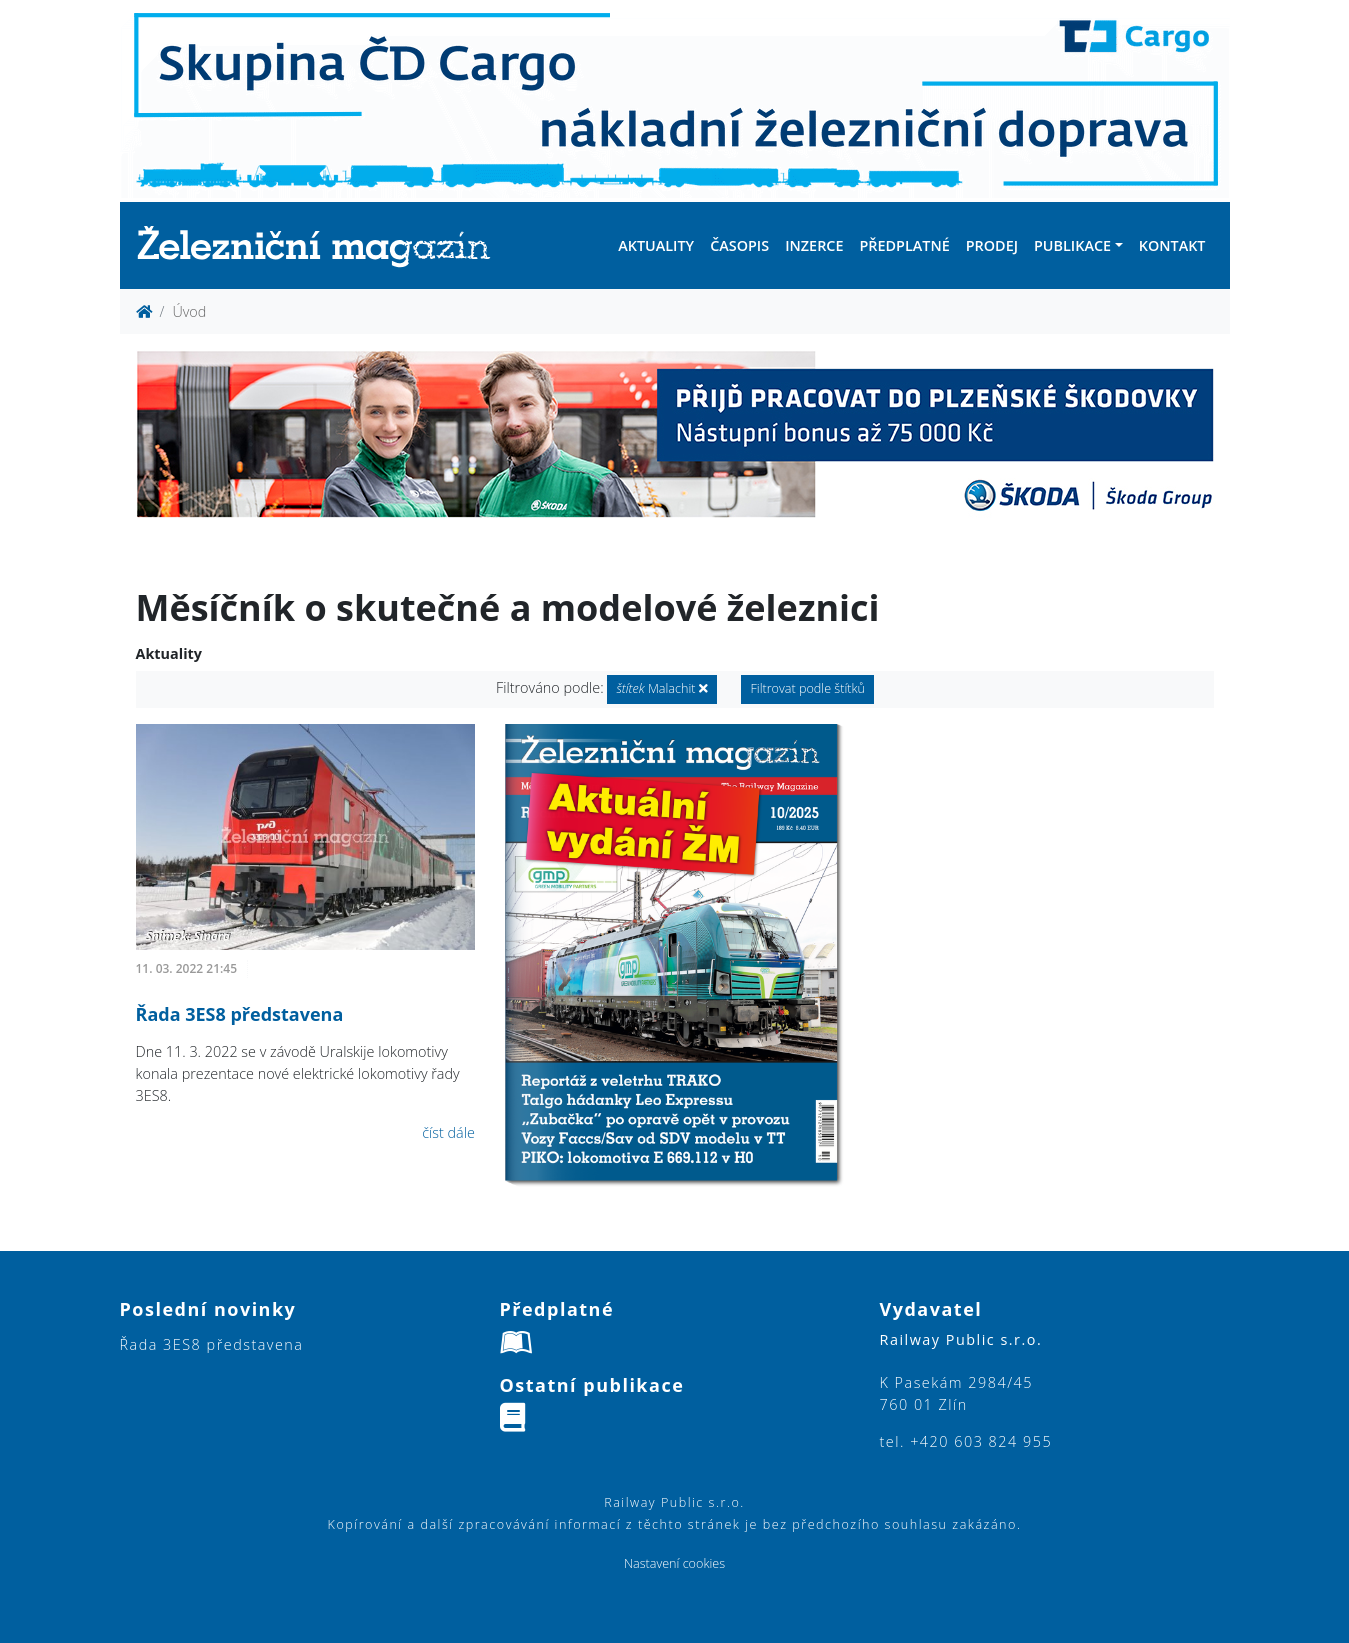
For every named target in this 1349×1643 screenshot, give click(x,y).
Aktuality (656, 245)
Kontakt (1172, 245)
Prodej (992, 245)
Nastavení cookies (674, 1563)
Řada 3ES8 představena (240, 1014)
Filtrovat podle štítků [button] (807, 688)
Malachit (661, 688)
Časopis (739, 245)
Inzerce (814, 245)
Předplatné (904, 245)
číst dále (448, 1132)
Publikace (1072, 245)
